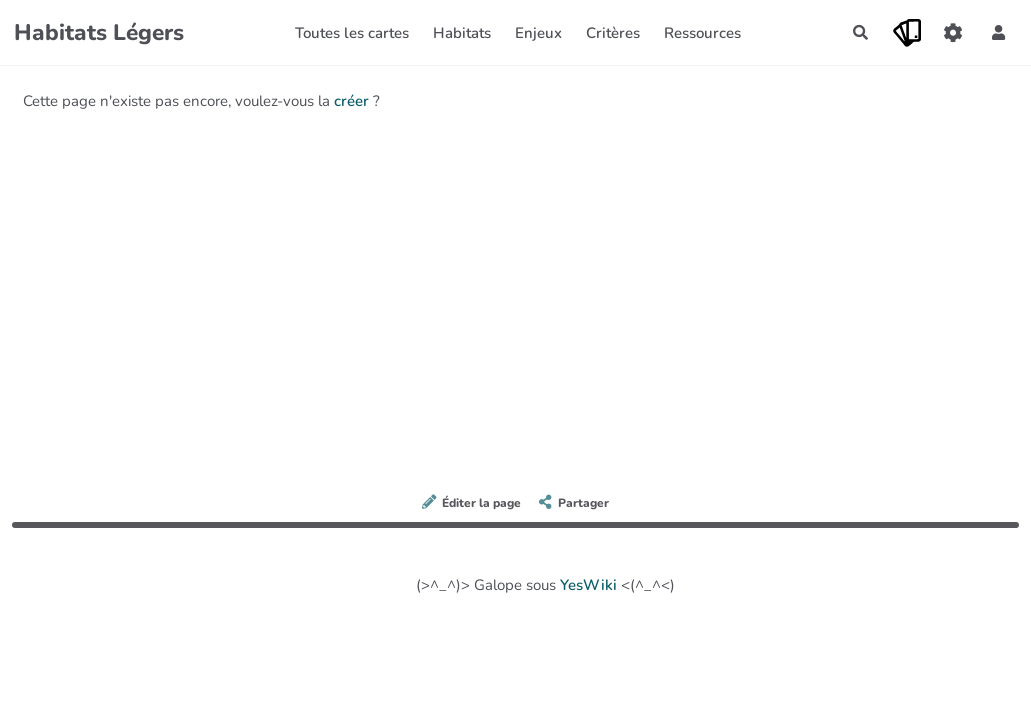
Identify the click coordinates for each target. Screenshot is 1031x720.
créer (351, 101)
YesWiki (588, 585)
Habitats (462, 33)
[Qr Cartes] (907, 32)
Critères (613, 33)
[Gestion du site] (953, 32)
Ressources (702, 33)
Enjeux (538, 33)
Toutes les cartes (352, 33)
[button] (999, 32)
